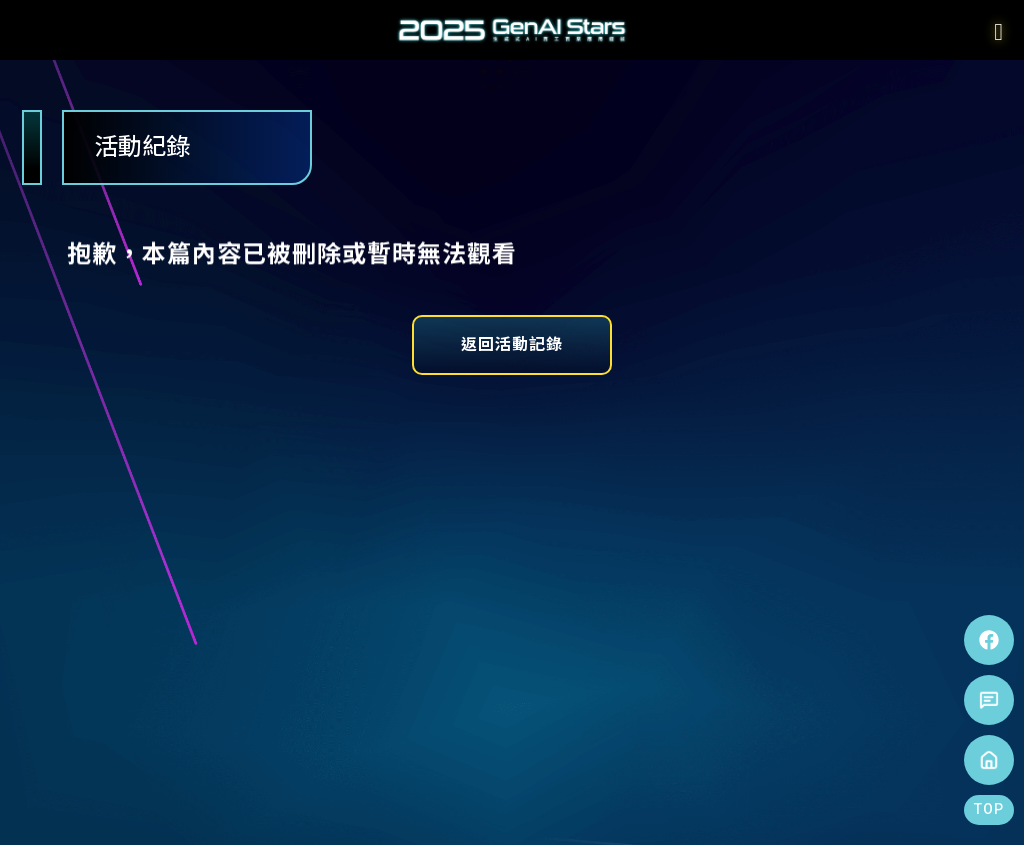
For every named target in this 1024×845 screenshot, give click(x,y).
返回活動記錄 (512, 344)
